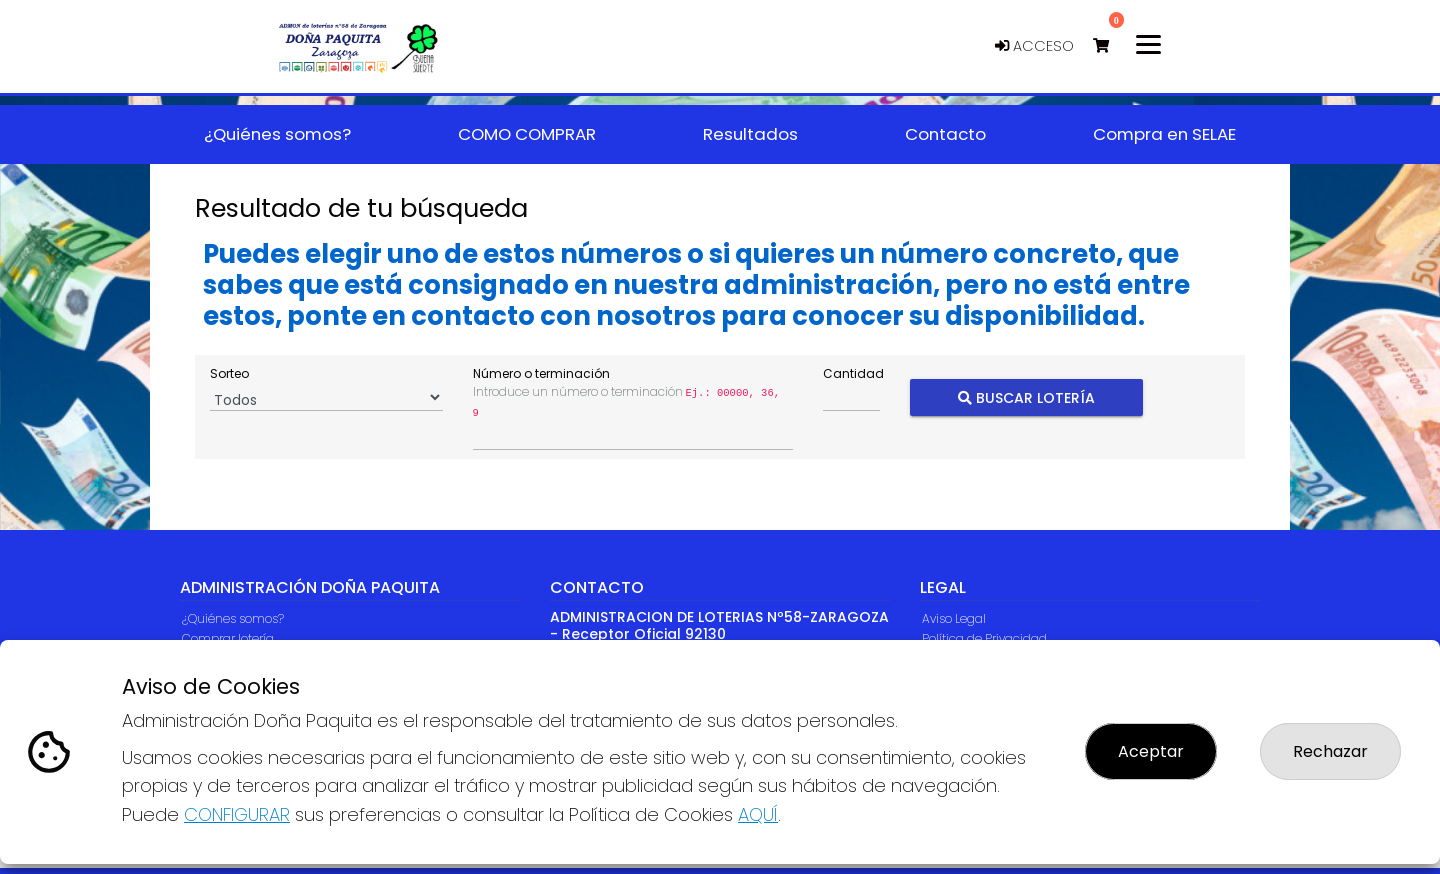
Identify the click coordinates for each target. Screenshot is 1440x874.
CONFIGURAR (237, 814)
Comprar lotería (228, 638)
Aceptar (1151, 751)
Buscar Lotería (1026, 398)
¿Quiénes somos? (233, 618)
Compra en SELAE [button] (1164, 134)
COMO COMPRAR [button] (527, 134)
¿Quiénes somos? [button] (277, 134)
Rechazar (1330, 751)
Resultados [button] (750, 134)
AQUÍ (758, 814)
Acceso (1034, 46)
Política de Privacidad (984, 638)
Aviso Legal (954, 618)
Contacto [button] (945, 134)
